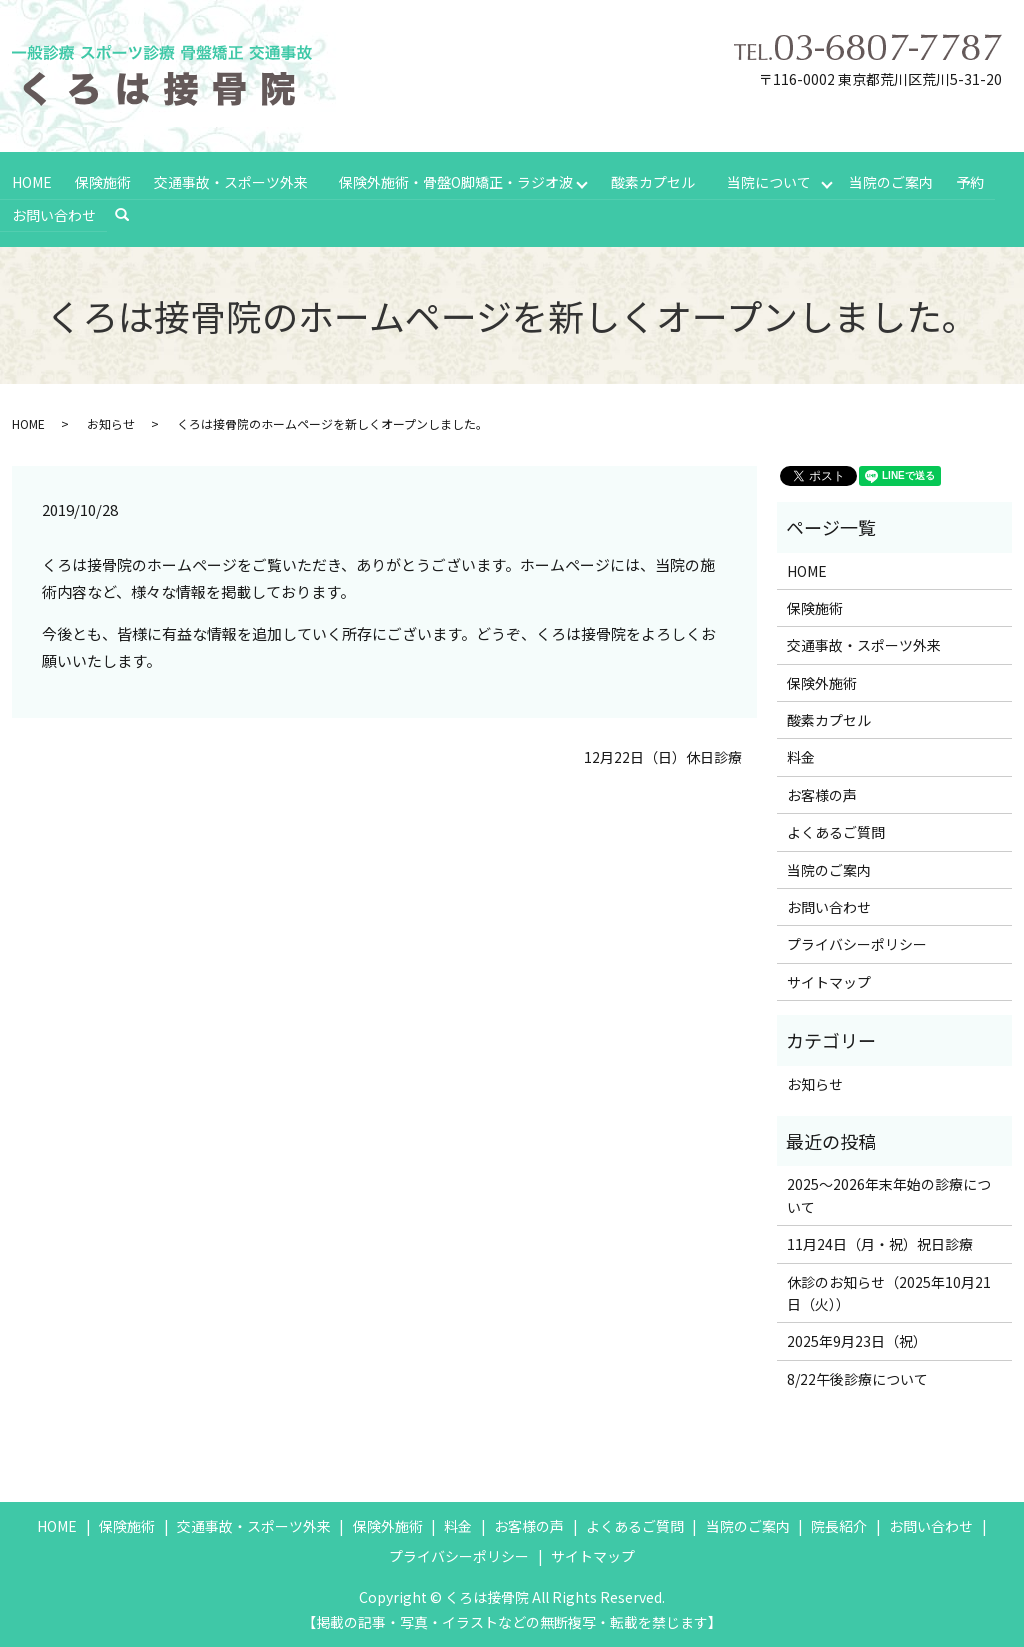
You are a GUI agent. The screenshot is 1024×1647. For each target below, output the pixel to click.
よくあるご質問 (836, 830)
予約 (971, 181)
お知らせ (111, 421)
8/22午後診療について (857, 1376)
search (130, 213)
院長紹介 (839, 1524)
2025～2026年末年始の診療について (889, 1193)
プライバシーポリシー (857, 942)
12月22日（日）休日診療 (663, 754)
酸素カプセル (653, 181)
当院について (770, 181)
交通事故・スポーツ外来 (229, 181)
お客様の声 (822, 792)
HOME (31, 181)
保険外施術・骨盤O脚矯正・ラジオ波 (455, 181)
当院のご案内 (893, 181)
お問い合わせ (53, 213)
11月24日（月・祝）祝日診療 (880, 1242)
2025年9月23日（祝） (857, 1339)
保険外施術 (822, 680)
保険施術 (102, 181)
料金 (801, 755)
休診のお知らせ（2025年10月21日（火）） (889, 1290)
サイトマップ (829, 979)
